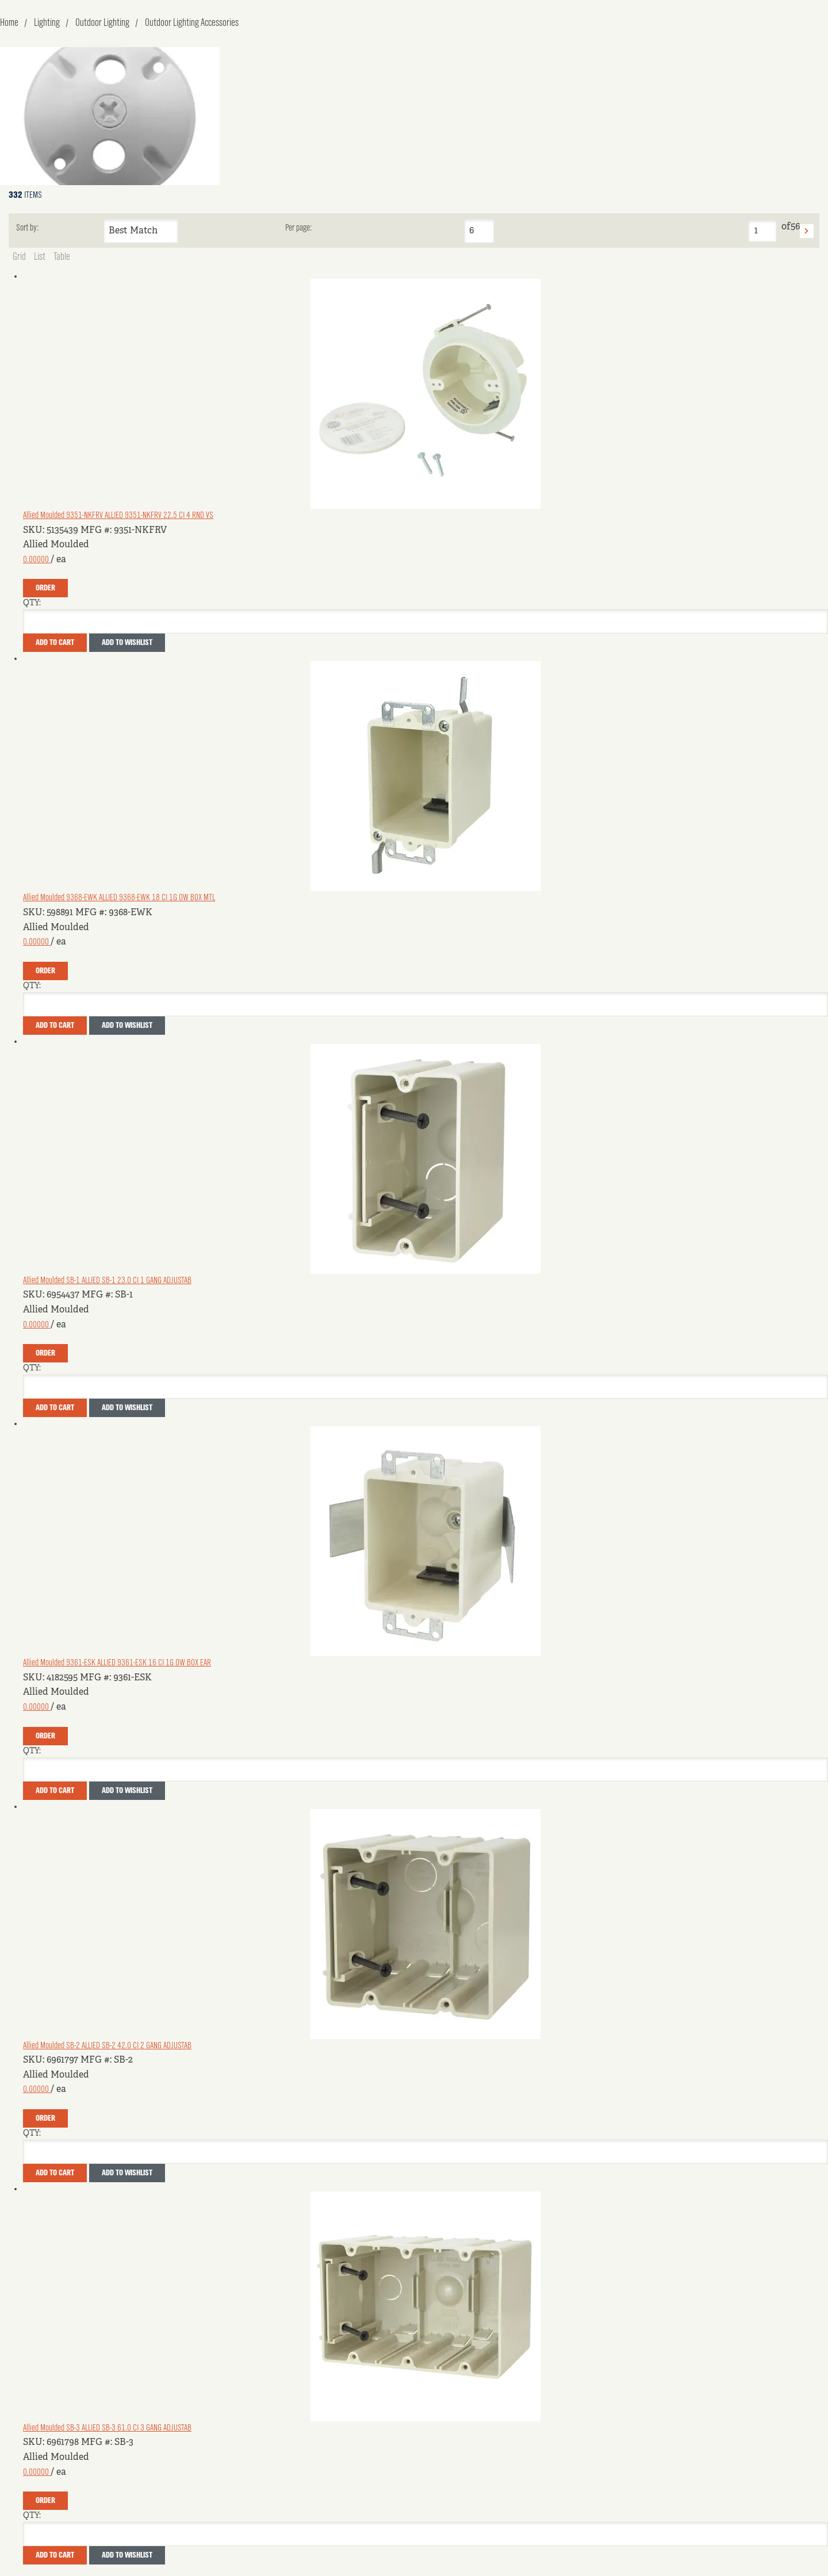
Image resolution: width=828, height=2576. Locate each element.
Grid (19, 257)
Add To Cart (55, 643)
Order (45, 588)
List (39, 257)
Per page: (298, 228)
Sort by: (27, 228)
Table (61, 257)
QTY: (32, 603)
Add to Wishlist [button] (127, 643)
